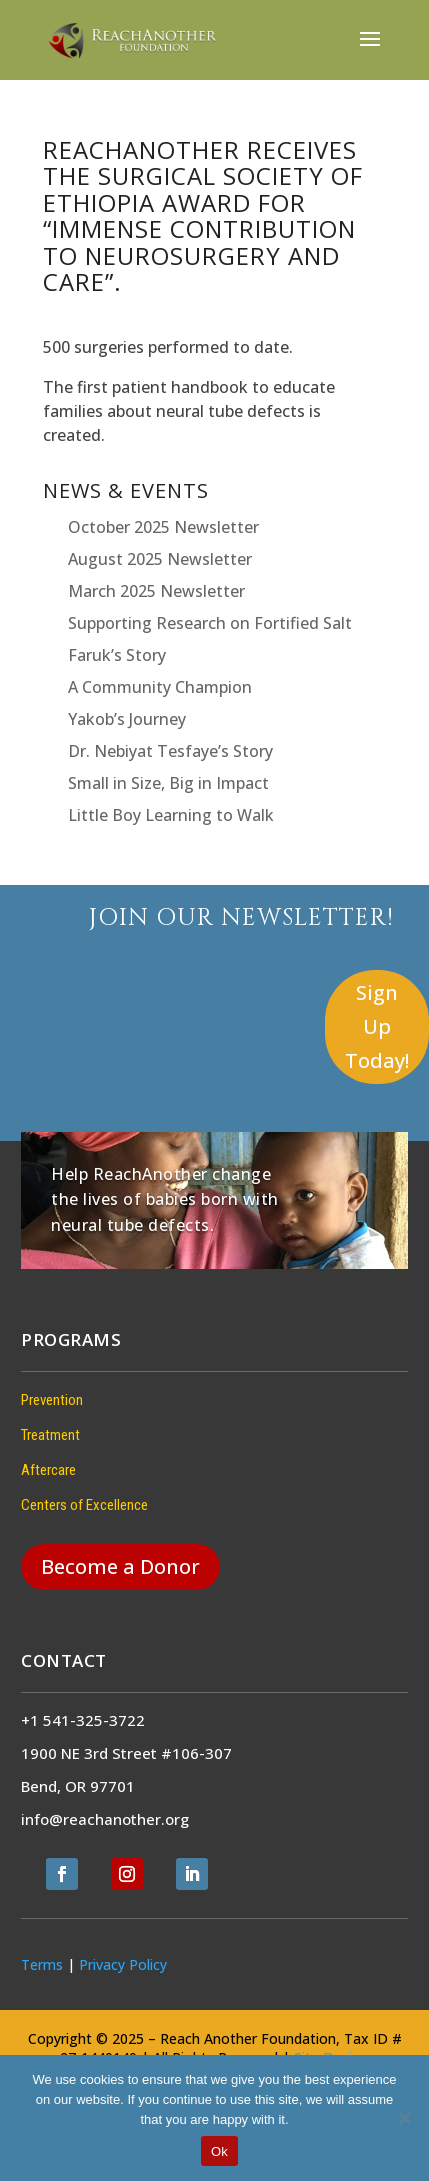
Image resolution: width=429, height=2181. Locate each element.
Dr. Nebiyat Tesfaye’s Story (170, 751)
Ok (219, 2151)
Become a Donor (120, 1566)
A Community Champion (160, 687)
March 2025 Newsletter (156, 591)
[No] (404, 2118)
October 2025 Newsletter (163, 527)
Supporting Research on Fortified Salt (210, 623)
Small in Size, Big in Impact (168, 783)
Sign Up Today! (377, 1026)
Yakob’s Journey (127, 719)
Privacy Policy (123, 1964)
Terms (42, 1964)
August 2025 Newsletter (160, 559)
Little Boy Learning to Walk (171, 815)
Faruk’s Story (117, 655)
